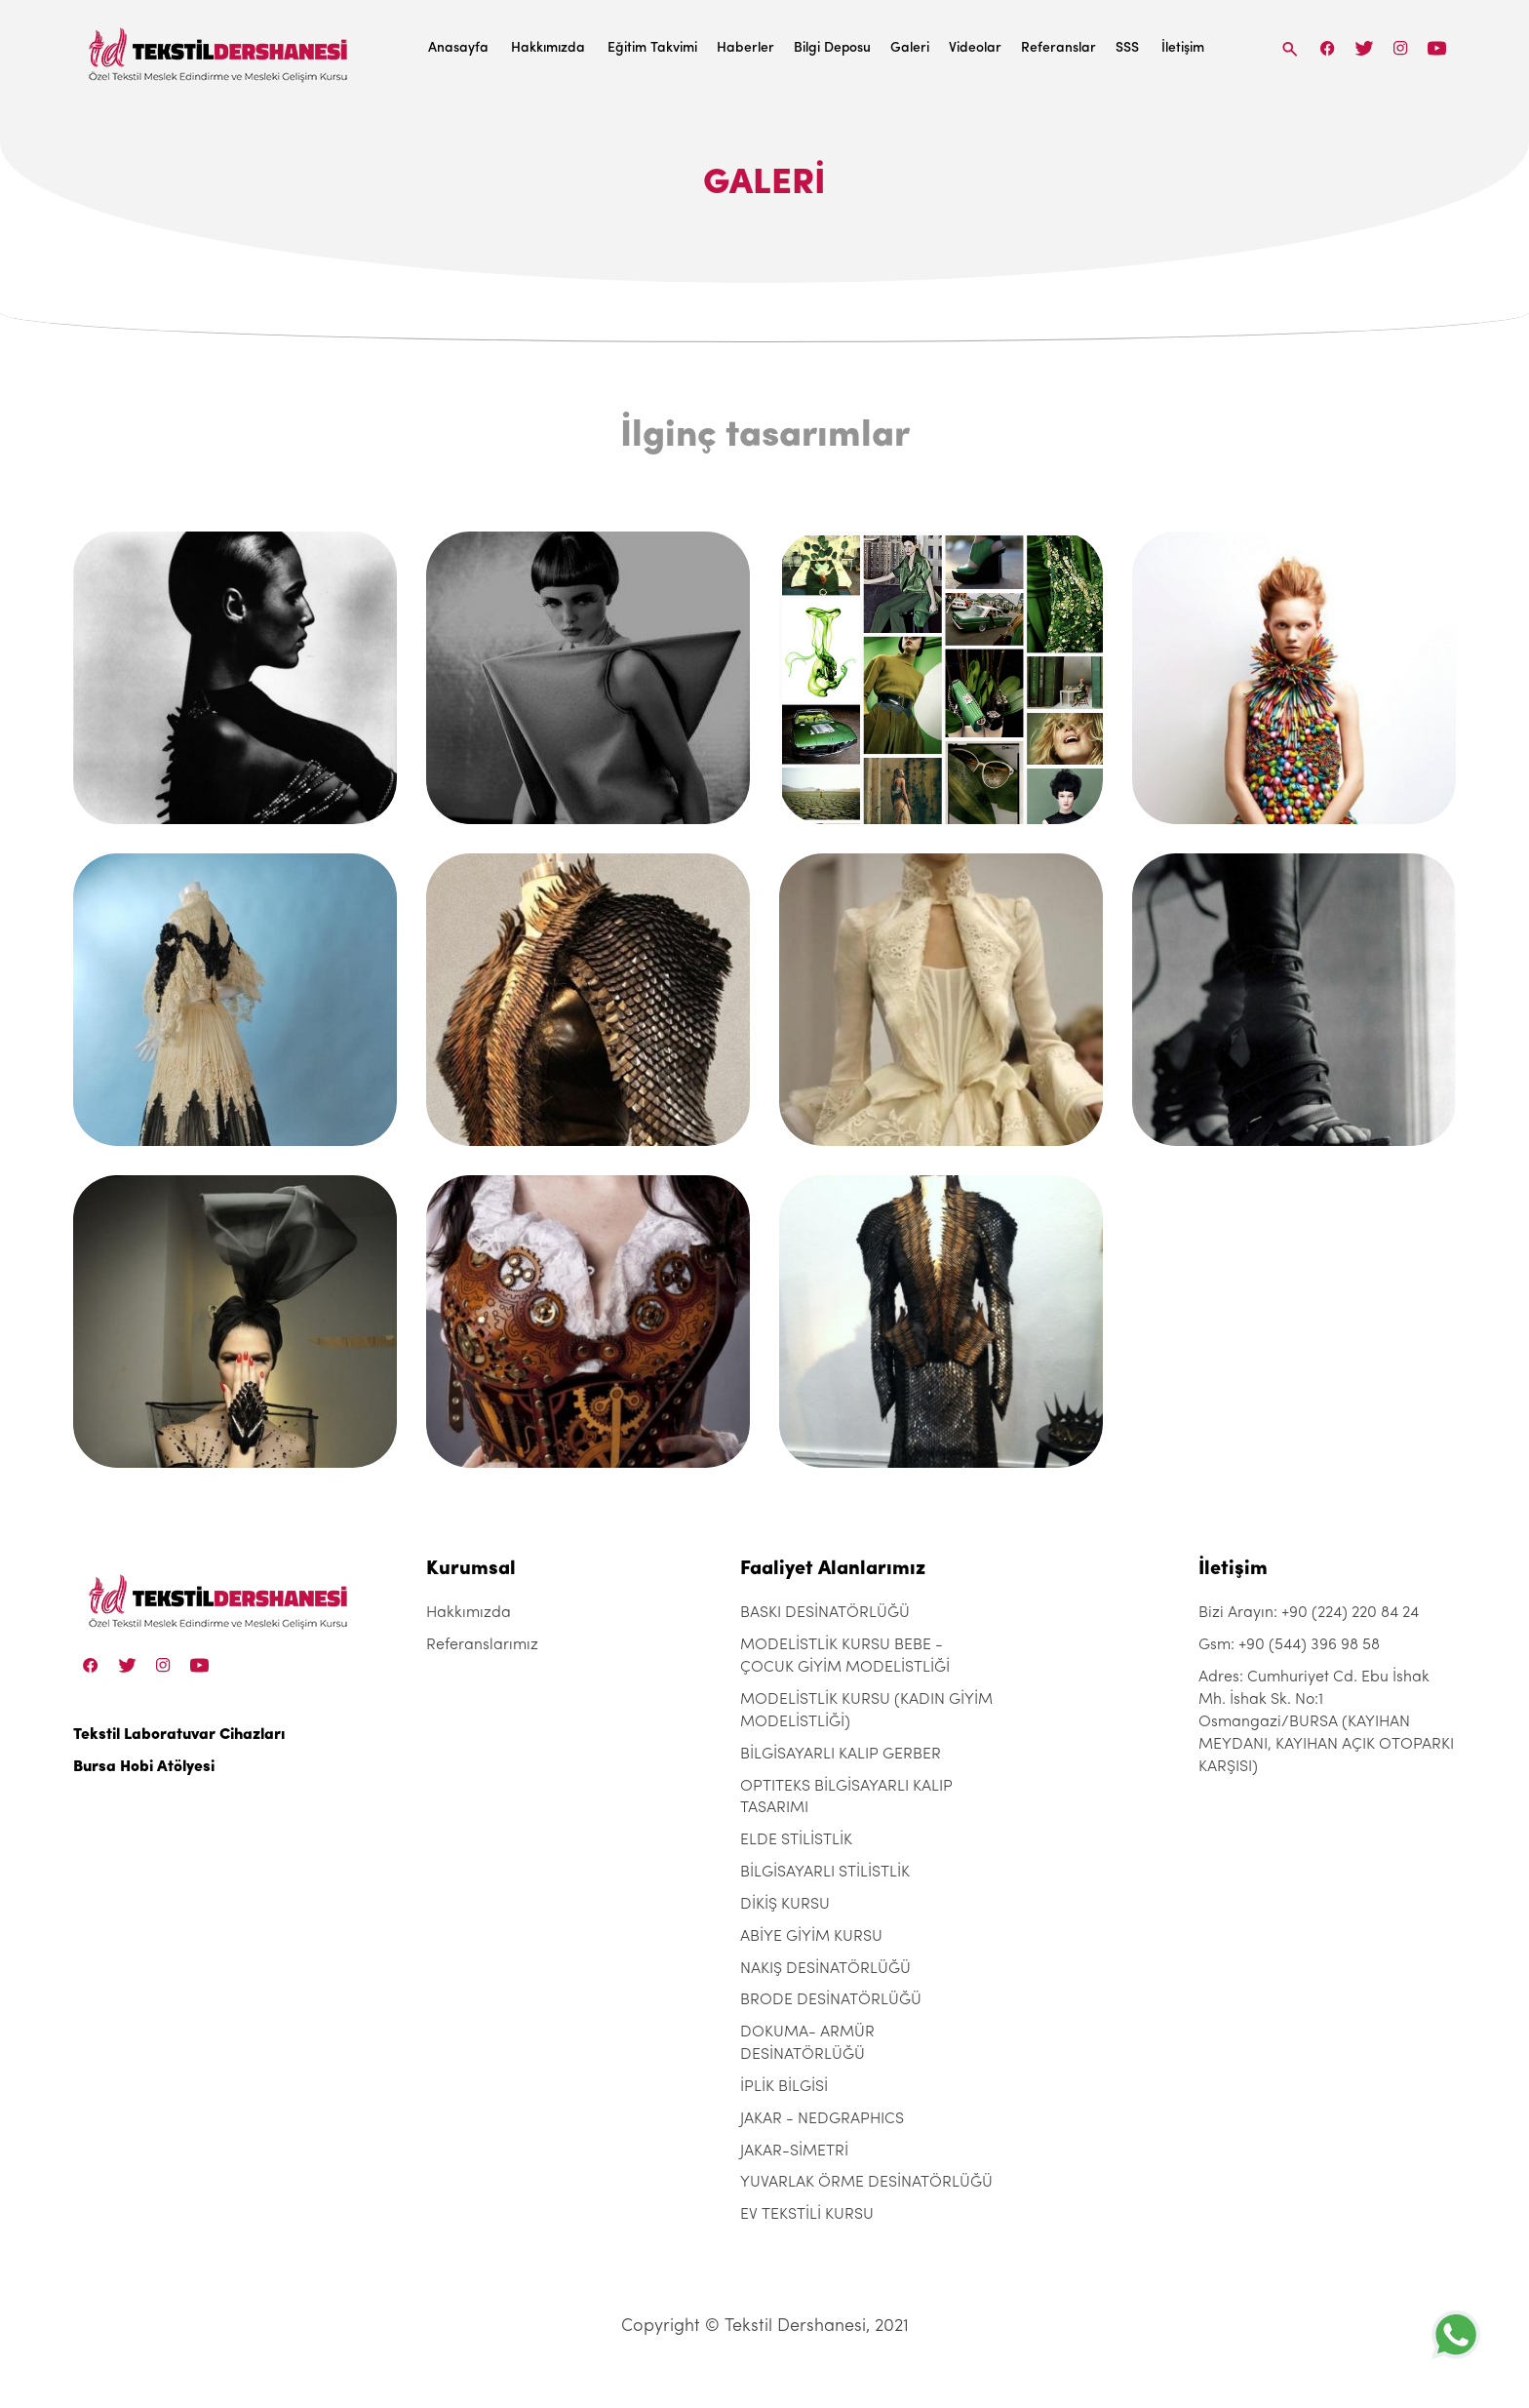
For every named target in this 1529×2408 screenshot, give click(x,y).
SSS (1127, 48)
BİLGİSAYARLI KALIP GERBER (840, 1754)
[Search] (1290, 48)
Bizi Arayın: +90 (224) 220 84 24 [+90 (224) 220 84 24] (1308, 1613)
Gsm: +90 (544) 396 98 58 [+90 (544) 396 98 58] (1289, 1645)
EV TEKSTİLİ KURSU (807, 2215)
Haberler (745, 48)
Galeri (909, 48)
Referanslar (1058, 48)
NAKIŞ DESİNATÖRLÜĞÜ (825, 1969)
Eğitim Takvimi (652, 48)
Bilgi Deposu (832, 48)
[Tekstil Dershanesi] (219, 49)
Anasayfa (458, 48)
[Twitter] (1364, 48)
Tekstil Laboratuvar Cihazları (179, 1735)
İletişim (1182, 48)
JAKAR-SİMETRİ (794, 2151)
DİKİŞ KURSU (785, 1905)
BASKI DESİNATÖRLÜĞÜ (825, 1613)
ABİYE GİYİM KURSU (811, 1937)
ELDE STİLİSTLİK (796, 1840)
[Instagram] (1401, 48)
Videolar (975, 48)
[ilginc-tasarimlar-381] (235, 678)
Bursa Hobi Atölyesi (144, 1767)
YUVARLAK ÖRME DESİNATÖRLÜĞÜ (866, 2183)
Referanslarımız (482, 1645)
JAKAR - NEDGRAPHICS (822, 2119)
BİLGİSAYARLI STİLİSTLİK (825, 1872)
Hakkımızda (548, 48)
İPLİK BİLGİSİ (784, 2087)
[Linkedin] (1437, 48)
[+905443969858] (1455, 2334)
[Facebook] (1328, 48)
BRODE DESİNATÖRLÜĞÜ (830, 2000)
